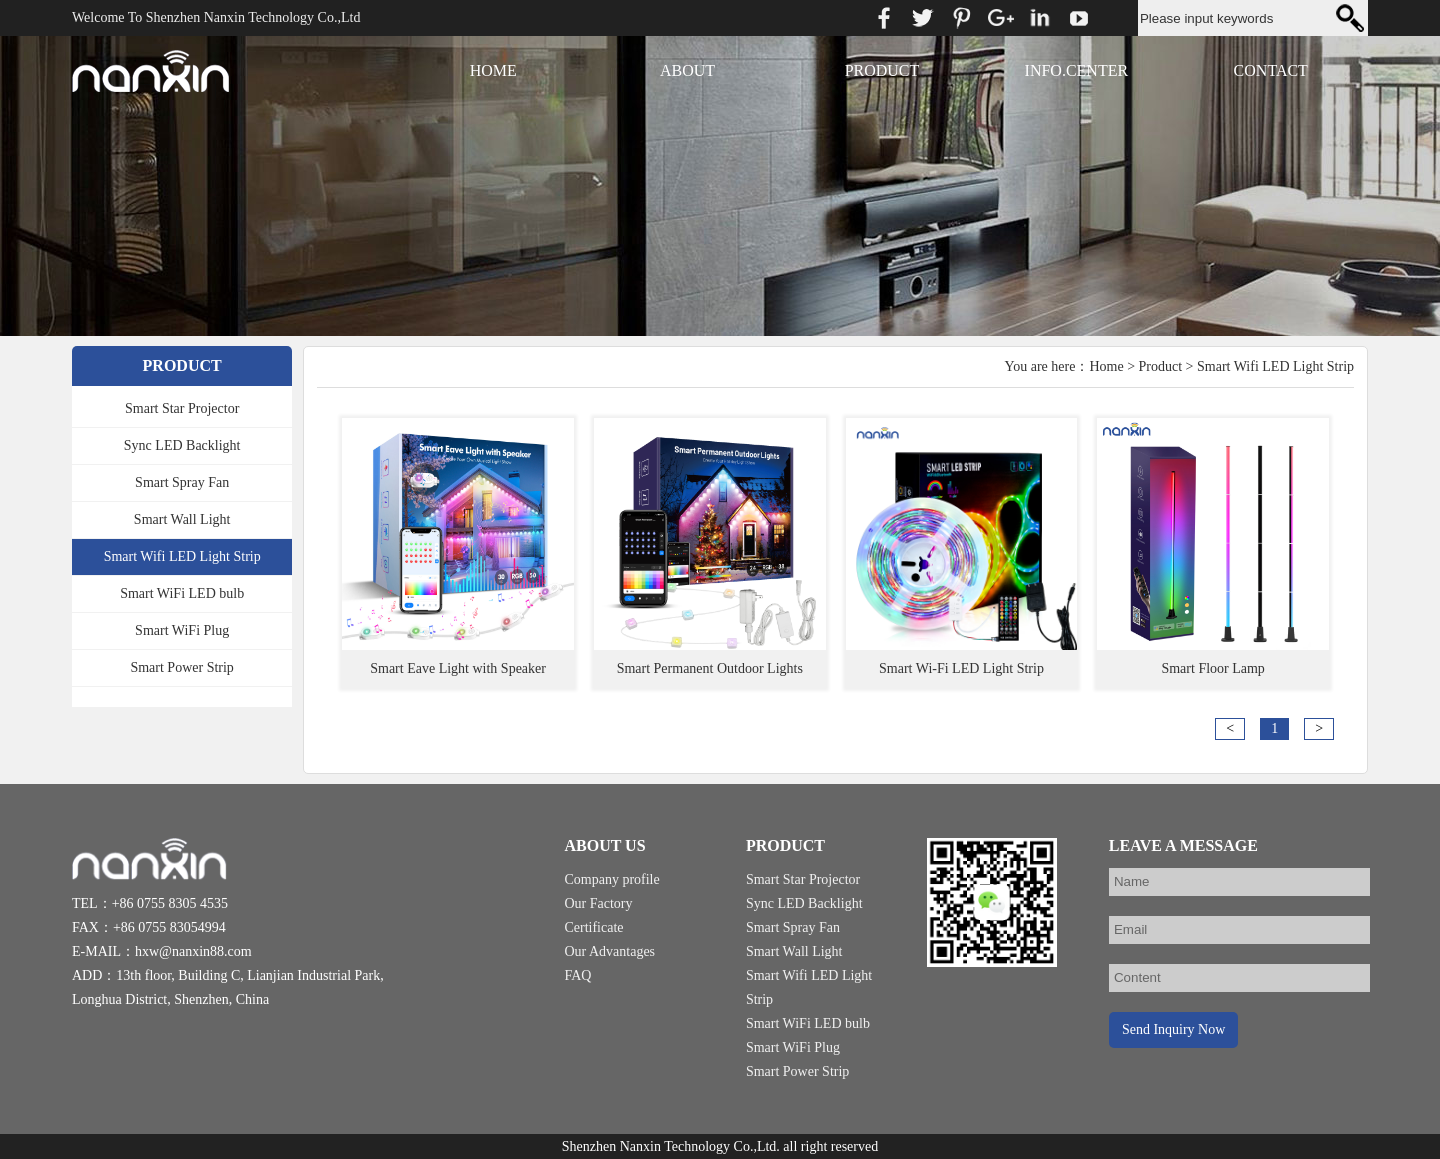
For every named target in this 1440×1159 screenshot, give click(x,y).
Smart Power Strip (181, 667)
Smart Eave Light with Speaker (458, 668)
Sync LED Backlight (182, 445)
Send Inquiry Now (1173, 1029)
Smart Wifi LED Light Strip (182, 556)
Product (1161, 366)
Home (1106, 366)
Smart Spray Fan (182, 482)
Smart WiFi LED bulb (182, 593)
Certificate (593, 927)
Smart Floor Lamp (1212, 668)
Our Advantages (609, 951)
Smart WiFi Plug (182, 630)
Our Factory (598, 903)
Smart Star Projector (182, 408)
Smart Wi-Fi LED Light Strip (961, 668)
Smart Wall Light (182, 519)
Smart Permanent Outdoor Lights (710, 668)
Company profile (611, 879)
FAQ (577, 975)
